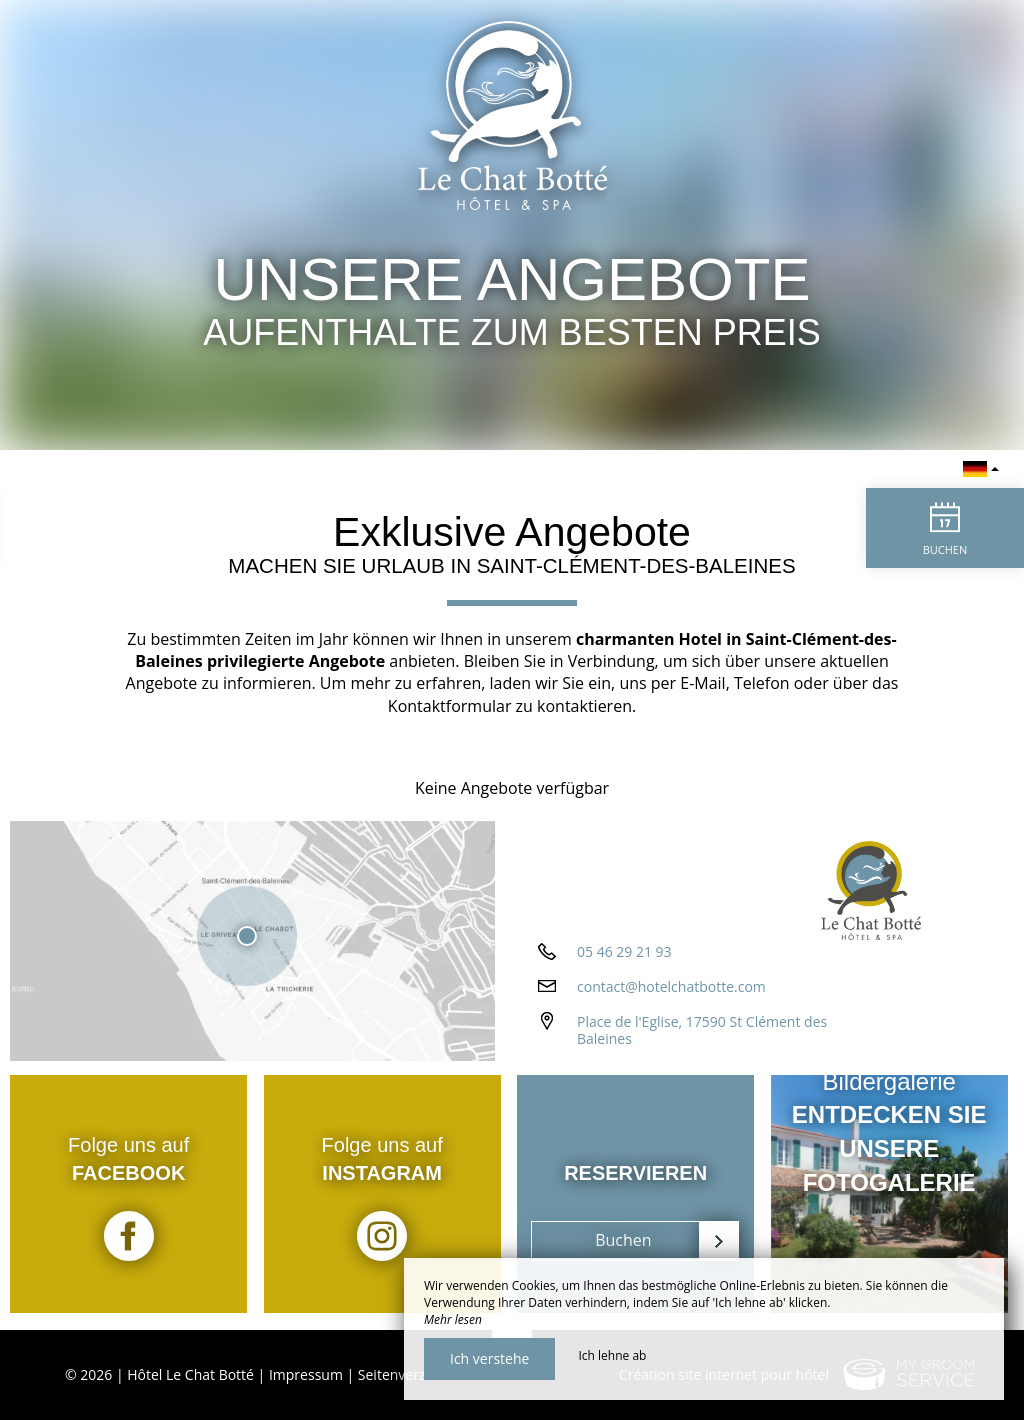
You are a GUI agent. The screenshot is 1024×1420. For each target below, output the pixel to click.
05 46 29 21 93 (624, 957)
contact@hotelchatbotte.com (671, 992)
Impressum (306, 1374)
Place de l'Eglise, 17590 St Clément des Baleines (702, 1036)
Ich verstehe (489, 1358)
